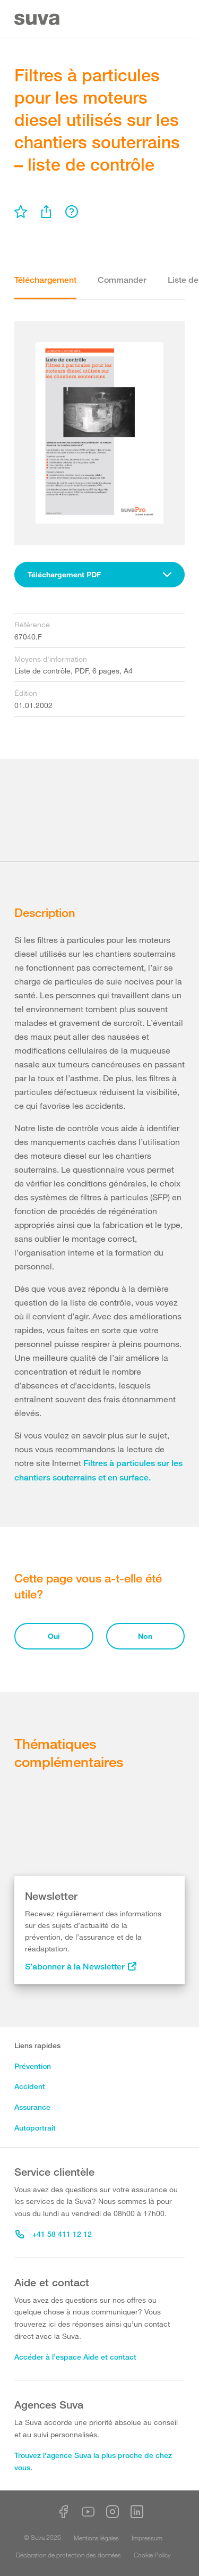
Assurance (32, 2106)
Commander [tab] (122, 280)
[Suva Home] (38, 19)
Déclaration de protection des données (68, 2554)
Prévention (32, 2065)
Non (145, 1635)
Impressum (147, 2537)
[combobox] (99, 574)
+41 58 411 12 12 (53, 2233)
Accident (29, 2086)
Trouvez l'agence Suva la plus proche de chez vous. (93, 2461)
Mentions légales (96, 2537)
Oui (54, 1635)
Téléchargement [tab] (45, 280)
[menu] (20, 211)
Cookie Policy (152, 2554)
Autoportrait (35, 2127)
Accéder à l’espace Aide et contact (75, 2356)
